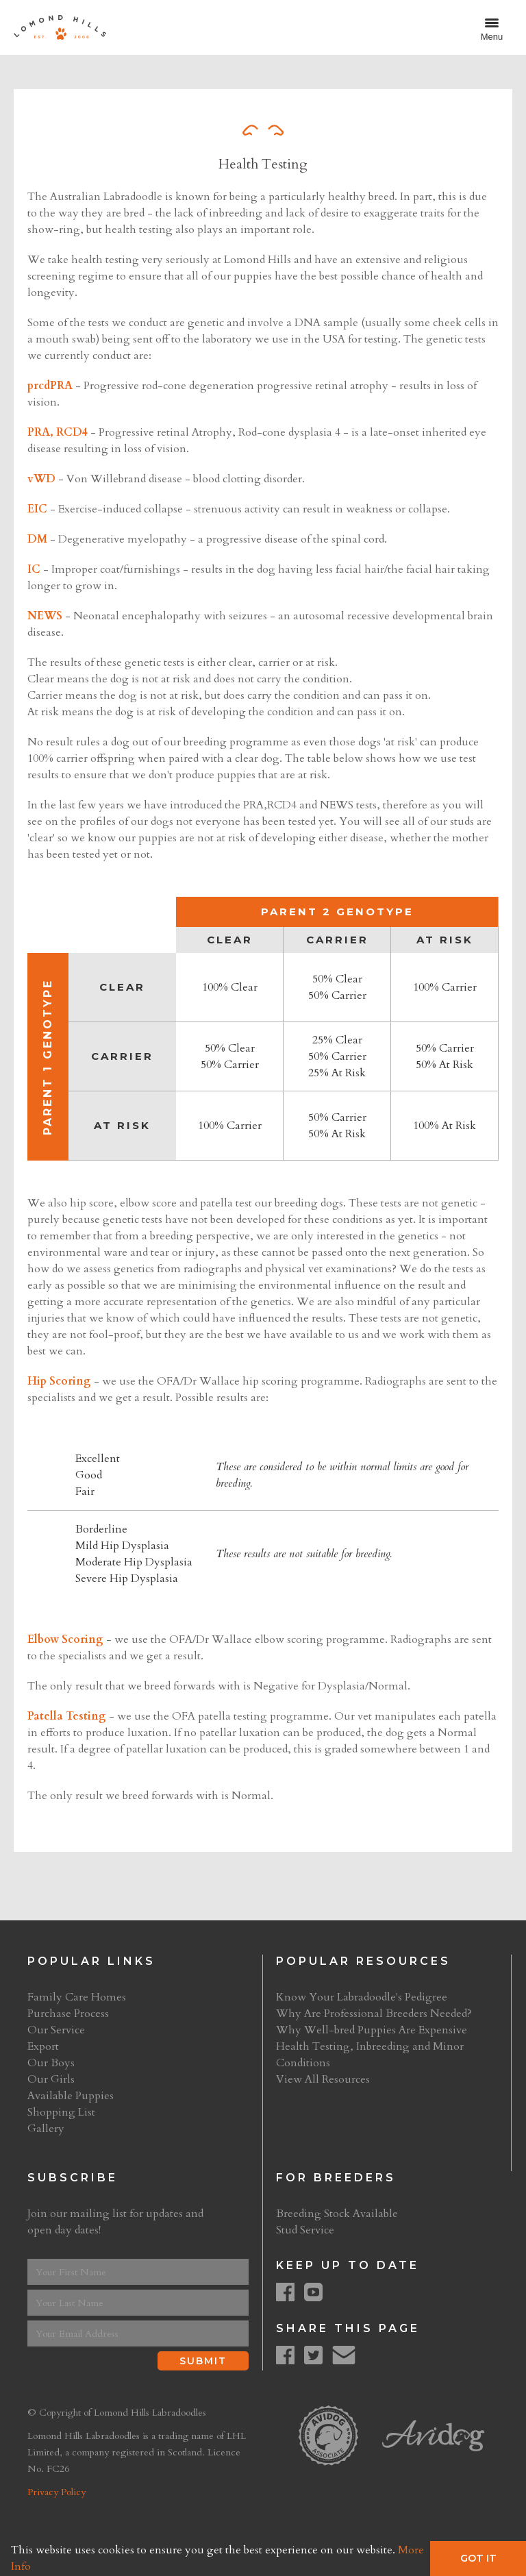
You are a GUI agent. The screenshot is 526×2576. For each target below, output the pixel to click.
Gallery (45, 2128)
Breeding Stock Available (337, 2213)
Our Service (56, 2030)
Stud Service (305, 2230)
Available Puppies (70, 2095)
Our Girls (51, 2079)
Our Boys (51, 2062)
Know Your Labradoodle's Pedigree (361, 1997)
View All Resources (323, 2079)
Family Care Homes (76, 1997)
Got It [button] (478, 2558)
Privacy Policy (56, 2492)
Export (43, 2046)
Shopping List (61, 2112)
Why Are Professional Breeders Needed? (374, 2013)
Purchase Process (68, 2013)
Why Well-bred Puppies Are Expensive (371, 2030)
